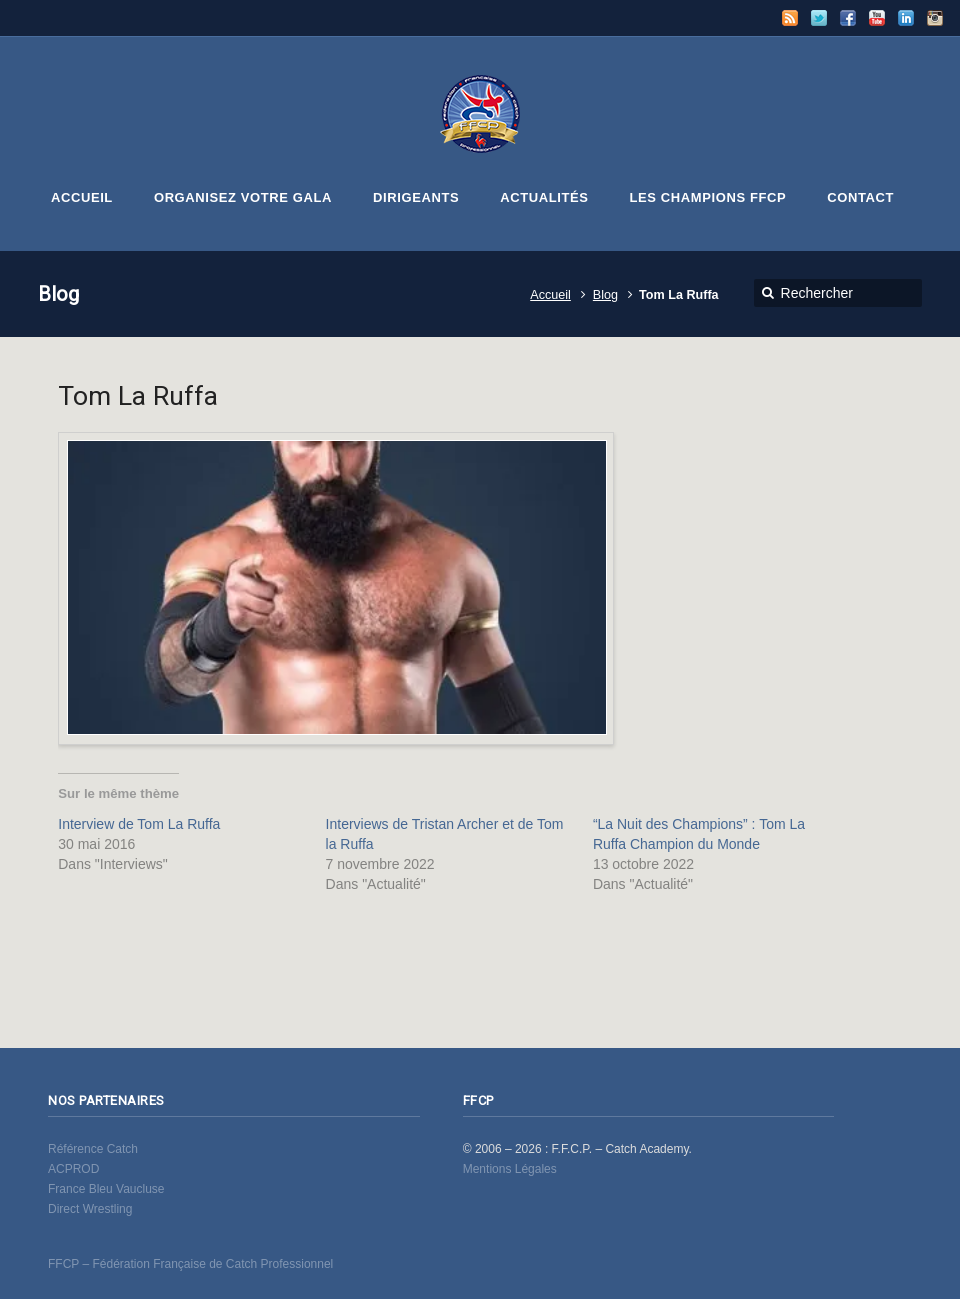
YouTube (877, 18)
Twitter (819, 18)
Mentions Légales (510, 1169)
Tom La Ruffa (138, 395)
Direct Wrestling (90, 1209)
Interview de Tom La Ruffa (139, 824)
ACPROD (73, 1169)
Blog (605, 295)
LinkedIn (906, 18)
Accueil (550, 295)
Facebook (848, 18)
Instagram (935, 18)
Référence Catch (93, 1149)
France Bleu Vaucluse (106, 1189)
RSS (790, 18)
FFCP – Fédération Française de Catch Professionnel (190, 1264)
